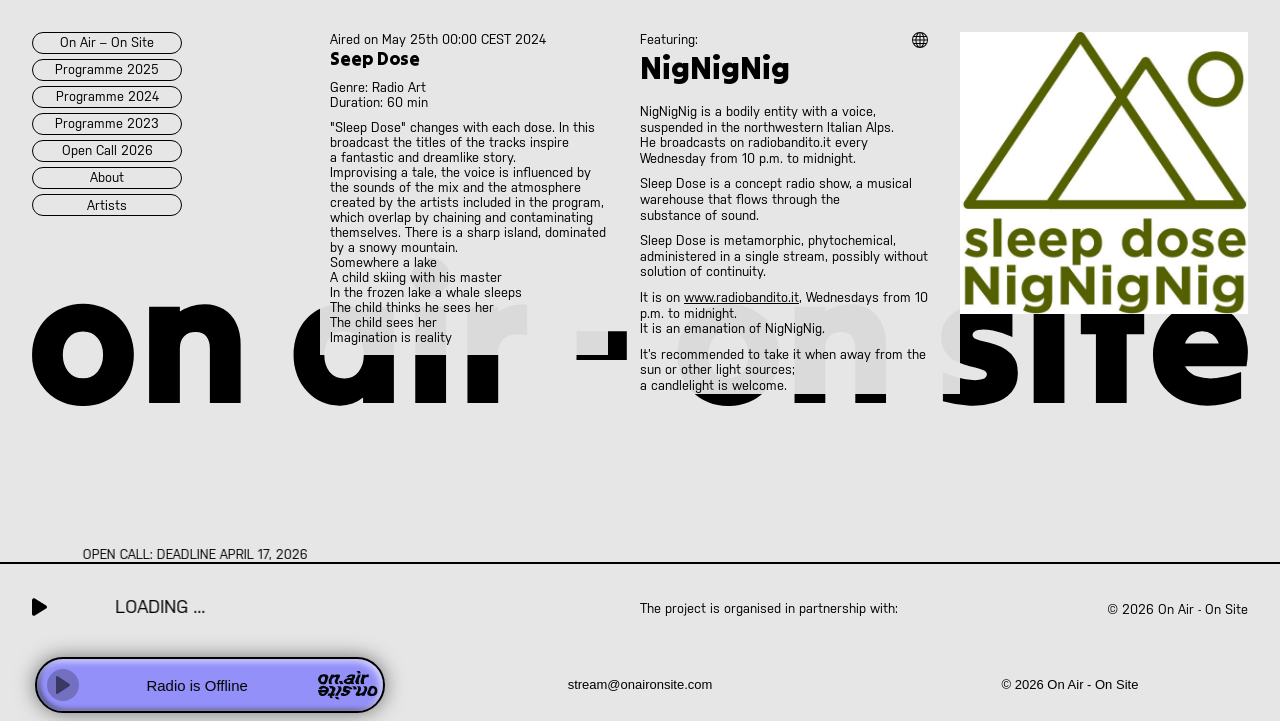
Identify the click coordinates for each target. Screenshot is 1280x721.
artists (107, 205)
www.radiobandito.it (741, 297)
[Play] (63, 685)
